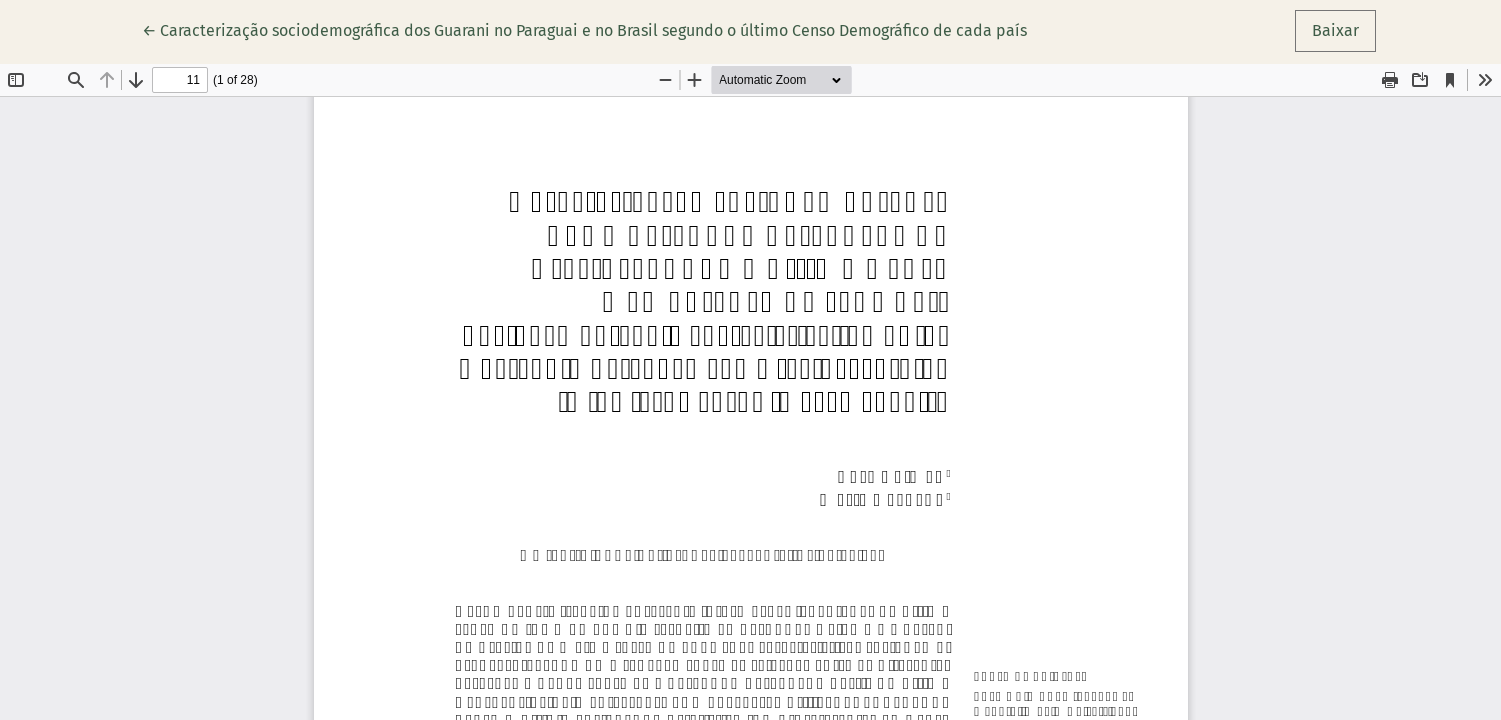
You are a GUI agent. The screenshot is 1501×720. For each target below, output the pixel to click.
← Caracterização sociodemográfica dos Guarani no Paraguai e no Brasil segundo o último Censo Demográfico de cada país (584, 29)
